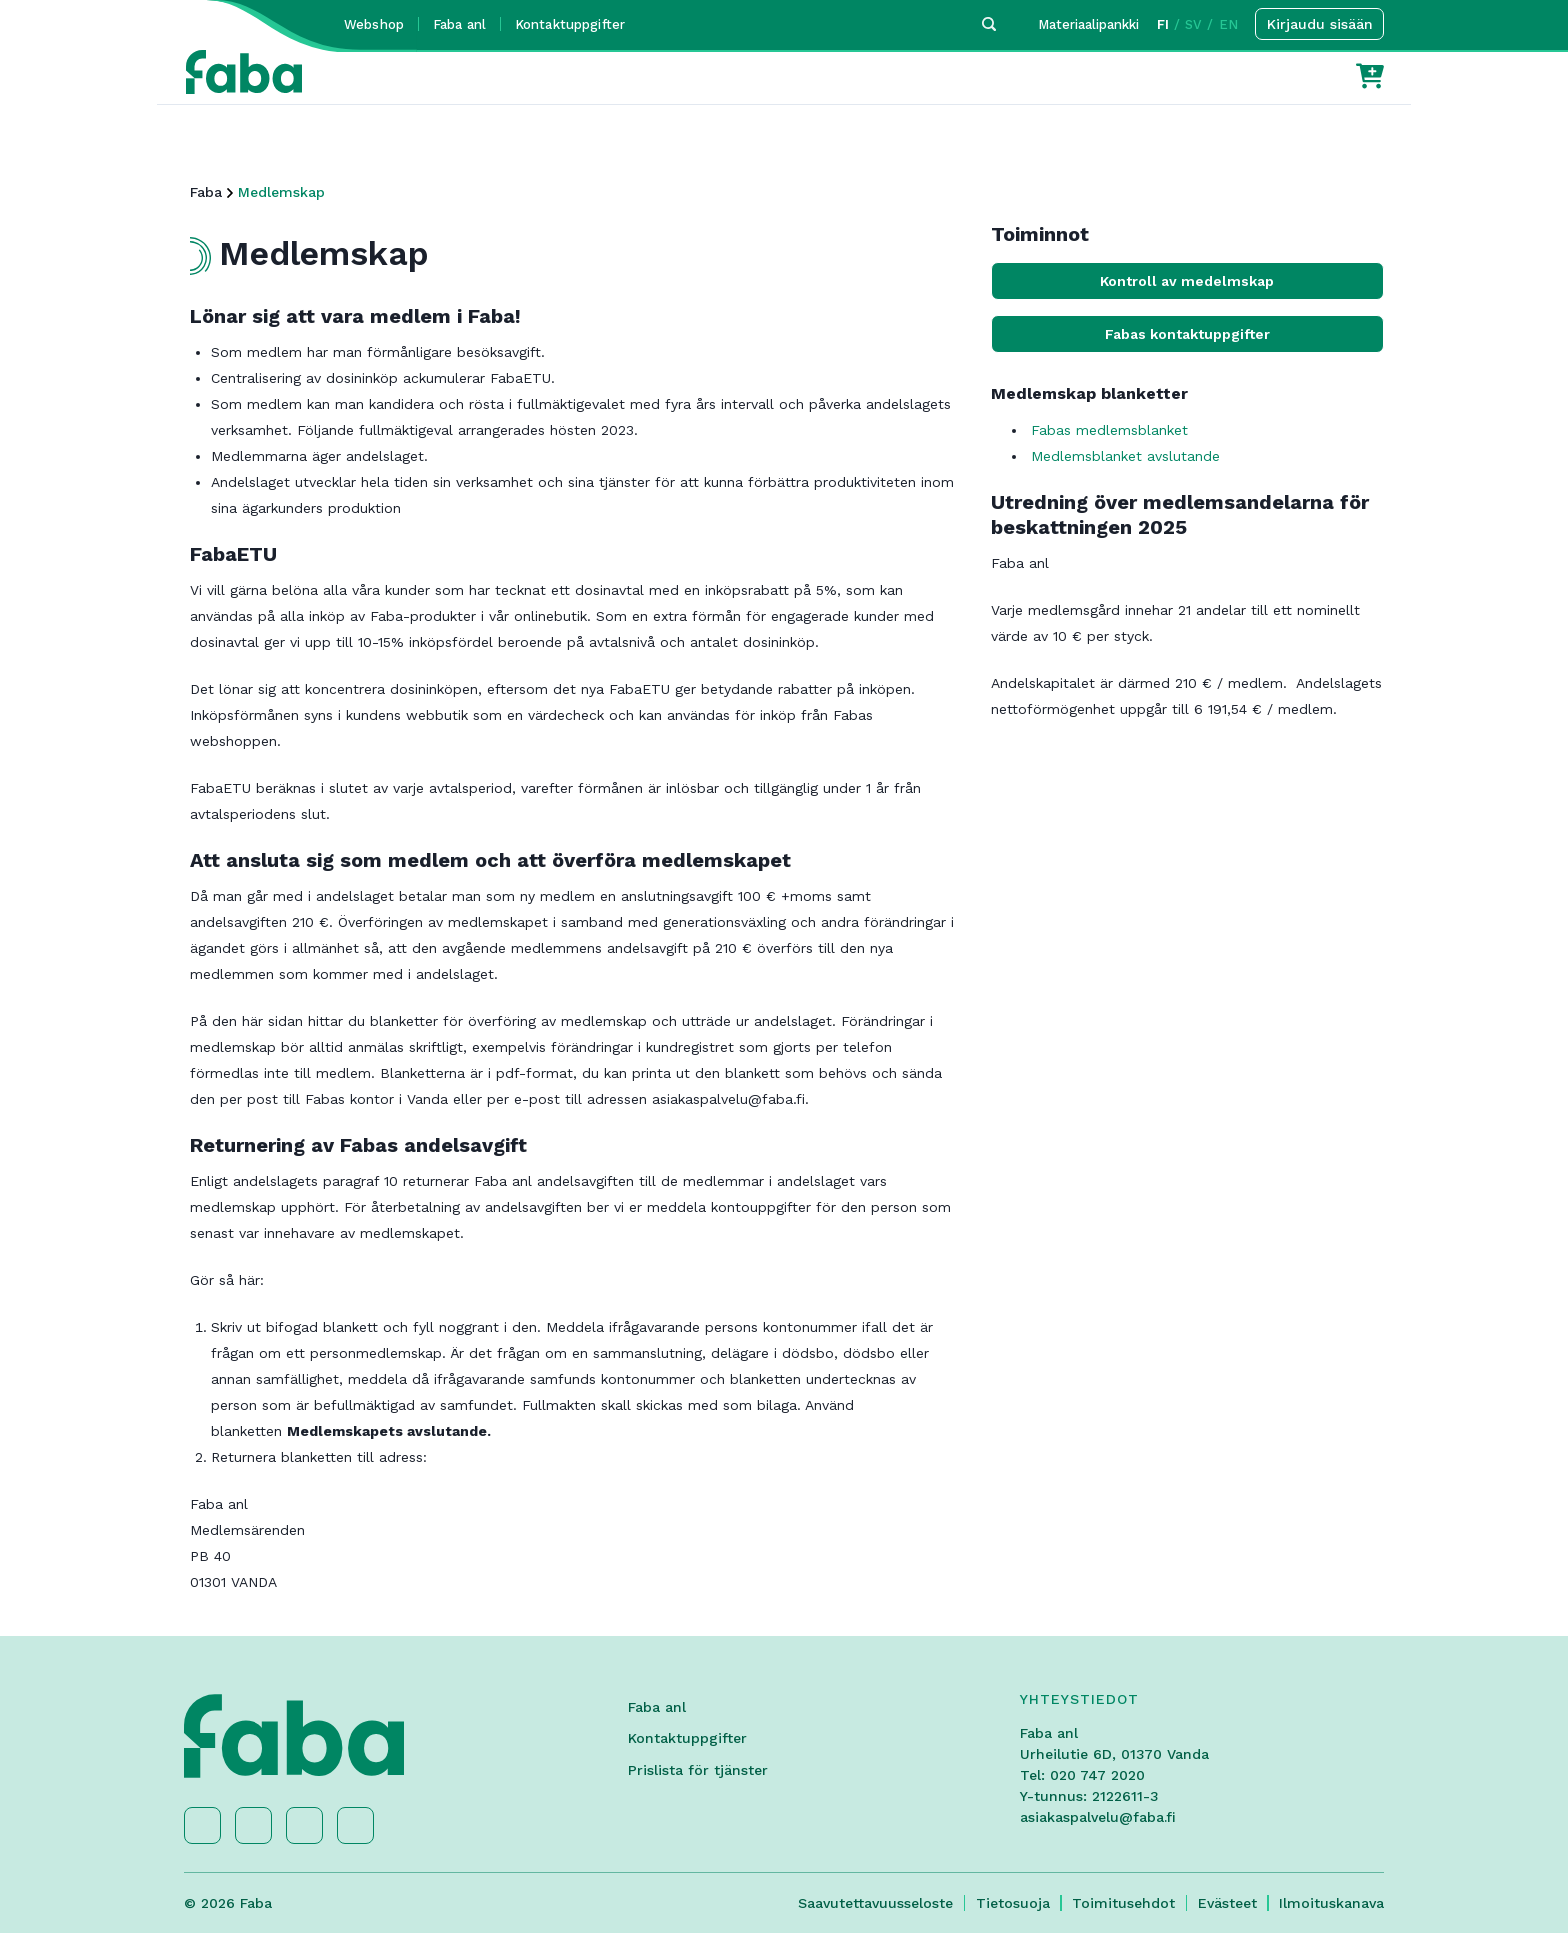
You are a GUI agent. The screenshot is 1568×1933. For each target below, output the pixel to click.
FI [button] (1163, 24)
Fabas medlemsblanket (1112, 430)
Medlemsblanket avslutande (1125, 456)
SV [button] (1193, 24)
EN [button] (1228, 24)
